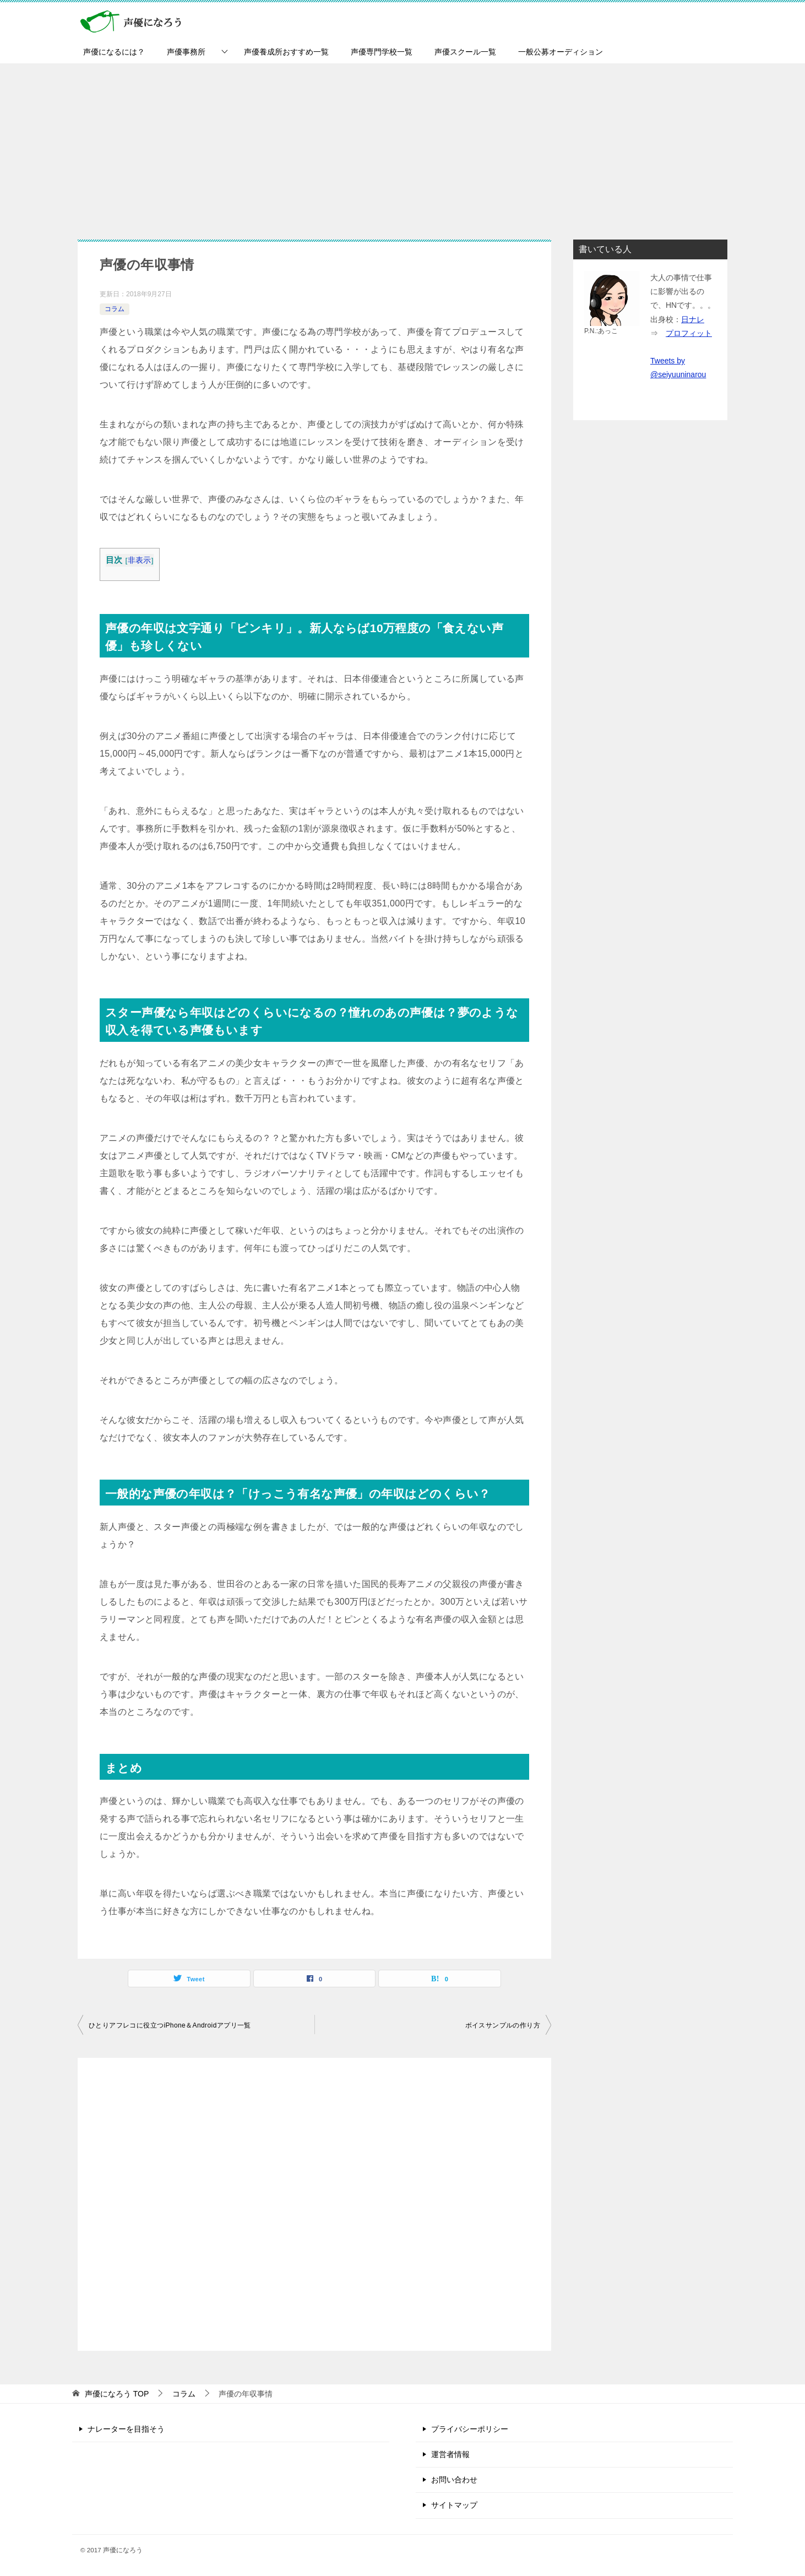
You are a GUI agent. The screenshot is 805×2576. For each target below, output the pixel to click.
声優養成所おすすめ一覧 (286, 51)
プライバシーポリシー (469, 2429)
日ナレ (692, 319)
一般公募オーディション (560, 51)
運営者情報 (450, 2454)
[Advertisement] (402, 146)
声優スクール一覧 (465, 51)
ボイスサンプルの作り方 (502, 2025)
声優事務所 (186, 51)
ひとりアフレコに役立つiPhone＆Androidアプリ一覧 (170, 2025)
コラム (114, 309)
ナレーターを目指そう (126, 2429)
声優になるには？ (114, 51)
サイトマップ (454, 2505)
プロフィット (689, 333)
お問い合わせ (454, 2479)
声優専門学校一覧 (381, 51)
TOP (117, 2393)
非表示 (139, 560)
